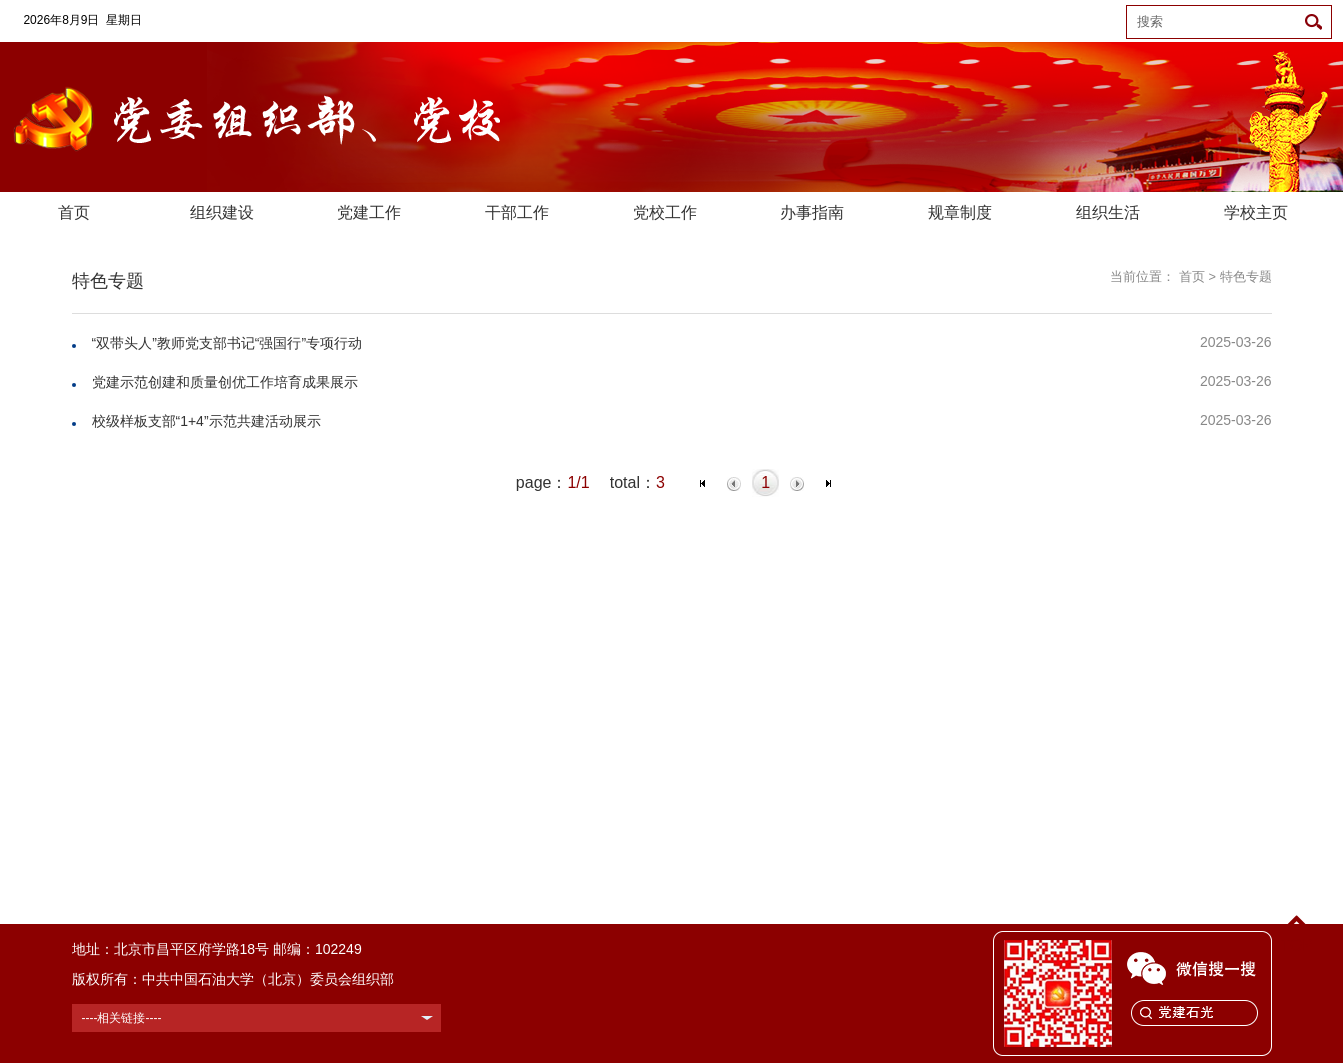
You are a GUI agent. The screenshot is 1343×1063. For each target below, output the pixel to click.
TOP (1296, 933)
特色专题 (1246, 276)
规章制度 (960, 212)
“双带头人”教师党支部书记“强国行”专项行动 (227, 343)
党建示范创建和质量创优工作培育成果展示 (225, 382)
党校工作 (665, 212)
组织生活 (1108, 212)
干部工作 (517, 212)
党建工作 (369, 212)
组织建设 (222, 212)
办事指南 (812, 212)
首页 (74, 212)
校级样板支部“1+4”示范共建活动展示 (206, 421)
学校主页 (1256, 212)
